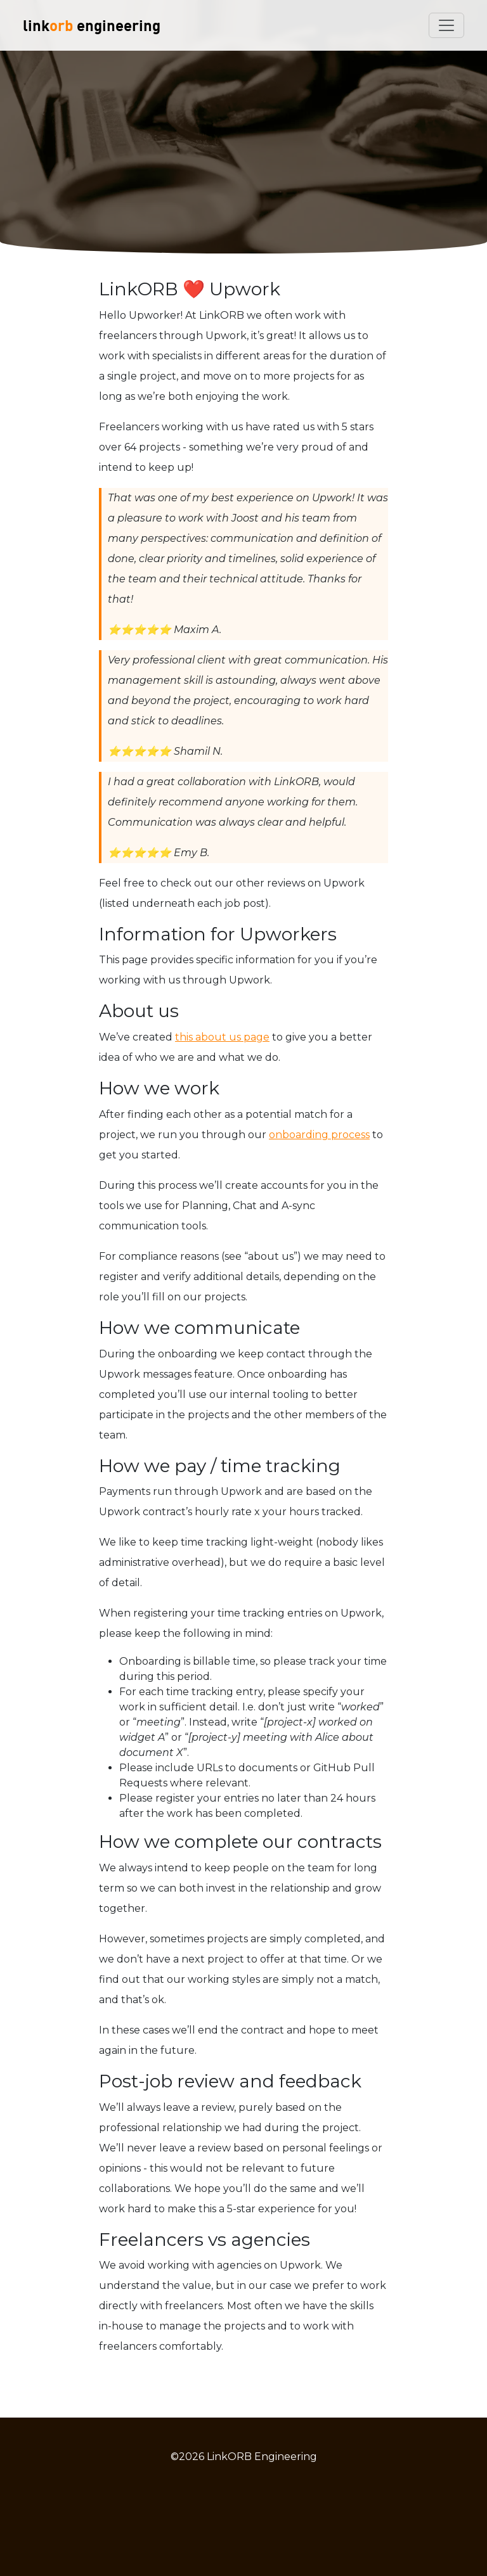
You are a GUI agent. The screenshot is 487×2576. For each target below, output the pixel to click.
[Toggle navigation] (446, 25)
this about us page (222, 1037)
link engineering (91, 25)
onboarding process (319, 1135)
